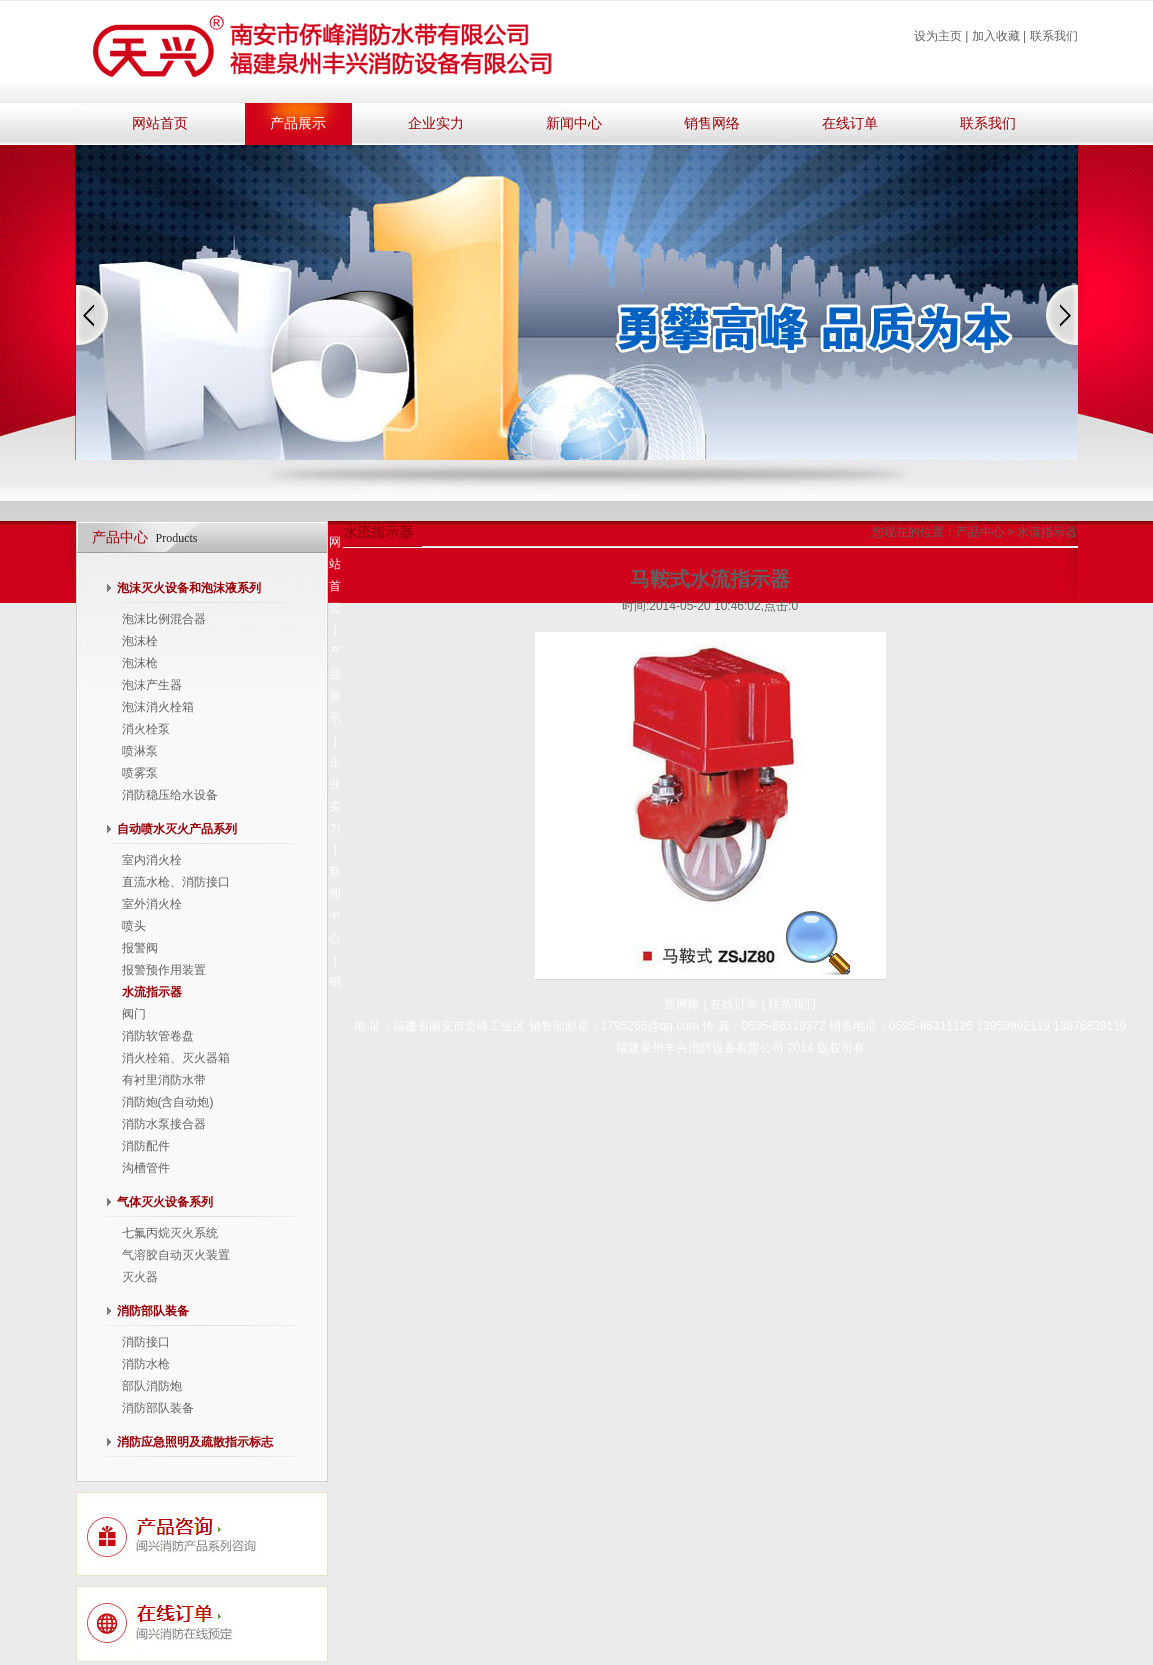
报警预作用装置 (164, 970)
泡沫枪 (140, 663)
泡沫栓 (140, 641)
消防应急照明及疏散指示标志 (195, 1442)
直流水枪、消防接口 (176, 882)
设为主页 (938, 36)
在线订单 (850, 123)
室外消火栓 (152, 904)
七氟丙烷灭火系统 (170, 1233)
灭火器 (140, 1277)
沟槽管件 (146, 1168)
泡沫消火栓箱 (158, 707)
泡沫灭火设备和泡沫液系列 (189, 588)
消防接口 (146, 1342)
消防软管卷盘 (158, 1036)
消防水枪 (146, 1364)
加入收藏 (996, 36)
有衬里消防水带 (164, 1080)
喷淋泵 (140, 751)
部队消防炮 (152, 1386)
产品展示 (298, 123)
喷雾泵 (140, 773)
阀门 (134, 1014)
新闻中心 (574, 123)
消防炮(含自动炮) (168, 1102)
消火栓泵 (146, 729)
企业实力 (436, 123)
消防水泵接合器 (164, 1124)
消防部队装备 (153, 1311)
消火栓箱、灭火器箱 (176, 1058)
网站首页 (160, 123)
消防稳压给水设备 (170, 795)
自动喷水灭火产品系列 (177, 829)
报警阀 (140, 948)
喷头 (134, 926)
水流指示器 (152, 992)
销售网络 (712, 123)
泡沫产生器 (152, 685)
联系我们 (1054, 36)
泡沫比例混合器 (164, 619)
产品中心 (980, 532)
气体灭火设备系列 (165, 1202)
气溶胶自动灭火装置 (176, 1255)
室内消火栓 (152, 860)
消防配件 (146, 1146)
